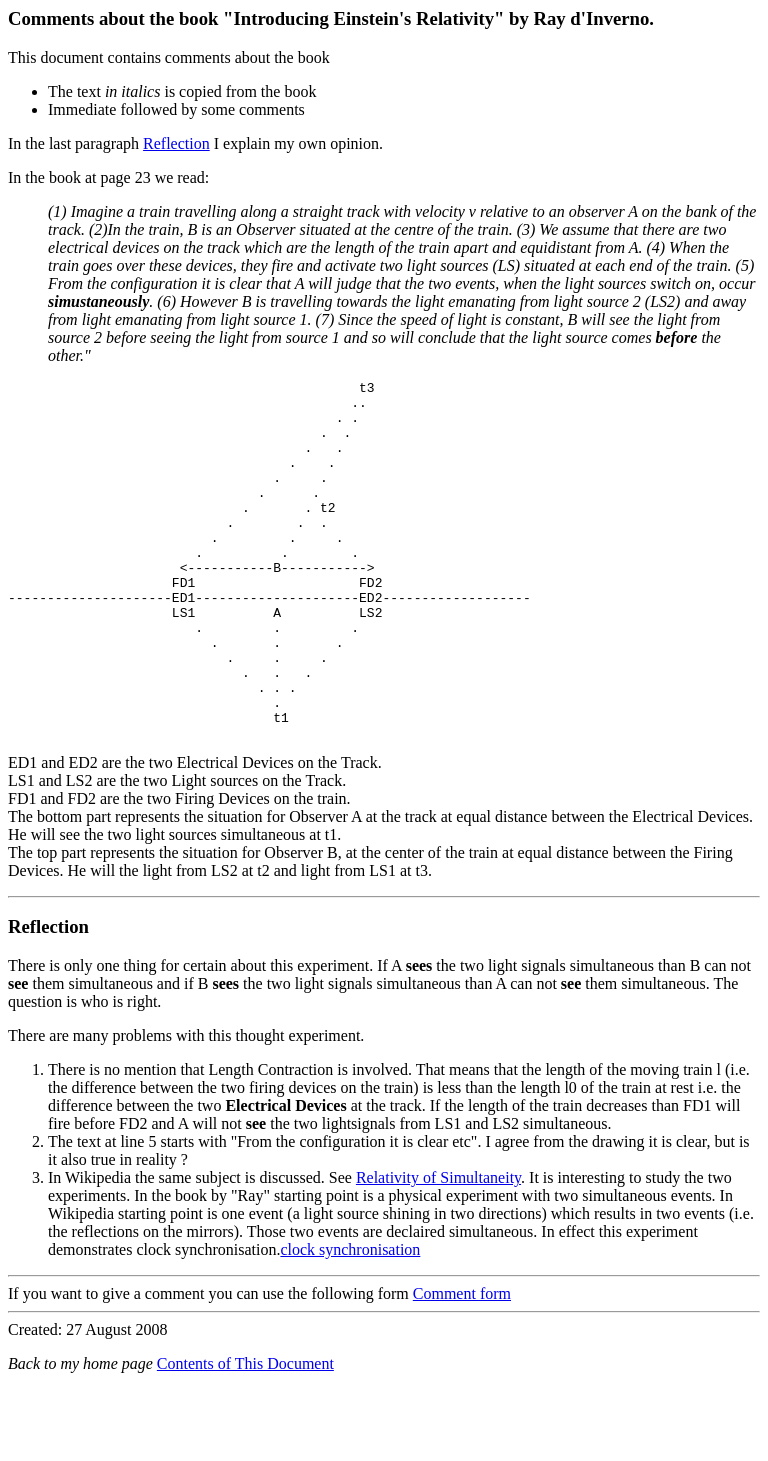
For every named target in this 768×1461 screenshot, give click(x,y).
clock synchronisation (350, 1321)
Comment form (462, 1365)
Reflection (176, 143)
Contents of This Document (245, 1435)
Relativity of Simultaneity (438, 1249)
